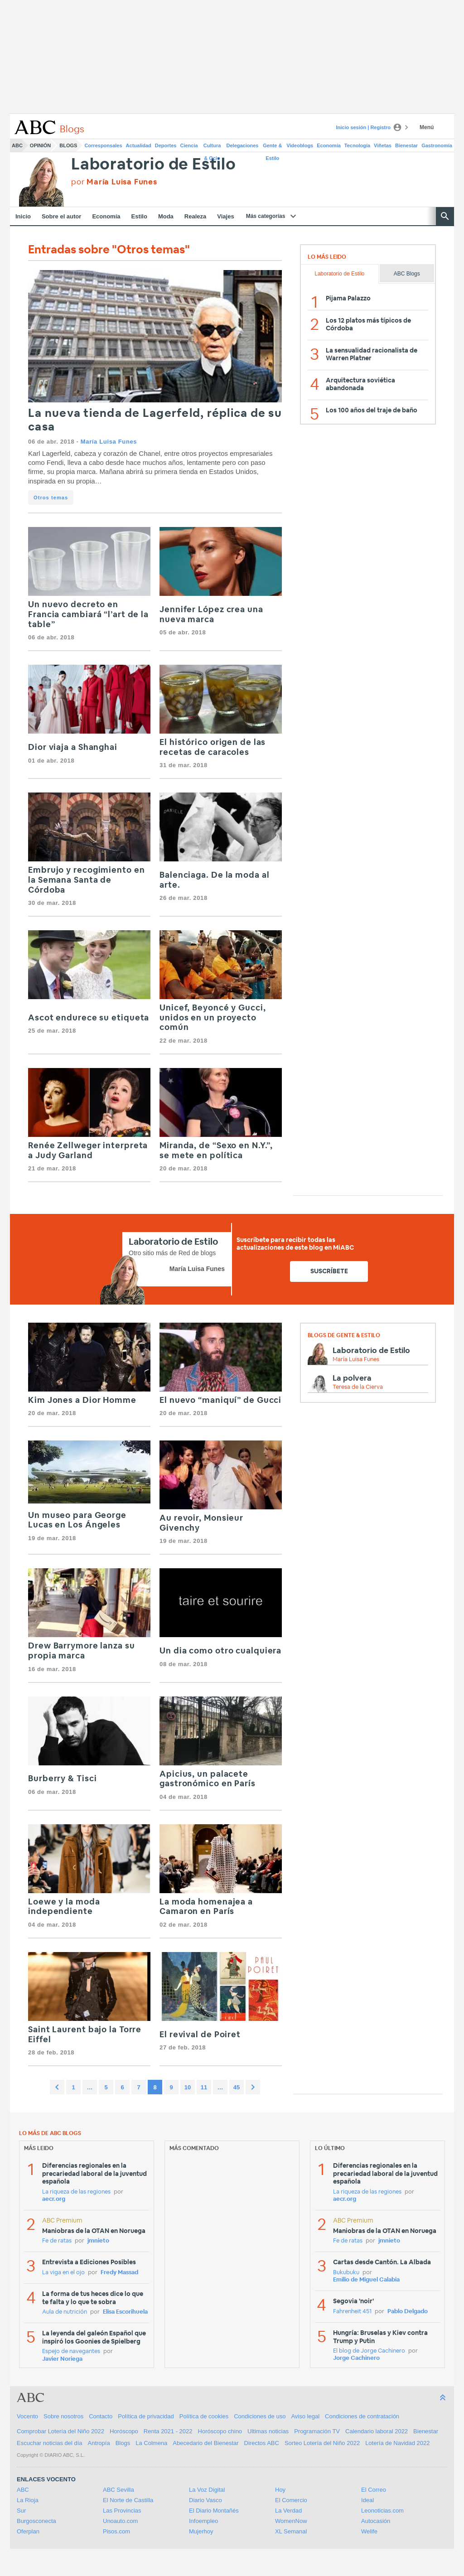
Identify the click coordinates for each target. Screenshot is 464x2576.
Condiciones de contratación (362, 2416)
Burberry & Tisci (62, 1779)
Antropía (99, 2443)
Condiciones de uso (259, 2416)
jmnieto (98, 2241)
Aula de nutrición (64, 2312)
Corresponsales (103, 145)
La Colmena (151, 2443)
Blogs (68, 145)
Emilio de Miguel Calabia (366, 2280)
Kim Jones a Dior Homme (82, 1401)
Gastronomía (436, 145)
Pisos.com (116, 2531)
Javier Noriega (62, 2359)
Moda (166, 216)
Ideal (367, 2500)
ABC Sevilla (118, 2490)
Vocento (27, 2416)
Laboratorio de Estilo (153, 165)
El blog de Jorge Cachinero (369, 2351)
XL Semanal (291, 2531)
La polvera (352, 1378)
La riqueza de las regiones (76, 2192)
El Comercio (291, 2500)
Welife (369, 2531)
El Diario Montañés (214, 2510)
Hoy (280, 2490)
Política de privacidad (146, 2416)
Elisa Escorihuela (125, 2312)
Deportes (166, 145)
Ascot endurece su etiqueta (88, 1018)
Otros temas (51, 497)
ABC (17, 145)
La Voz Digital (207, 2490)
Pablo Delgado (407, 2312)
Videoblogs (299, 145)
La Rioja (28, 2500)
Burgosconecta (36, 2521)
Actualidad (138, 145)
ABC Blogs (407, 274)
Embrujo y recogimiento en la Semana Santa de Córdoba (86, 880)
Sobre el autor (61, 216)
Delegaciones (243, 145)
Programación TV (317, 2431)
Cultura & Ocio (212, 147)
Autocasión (375, 2521)
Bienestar (406, 145)
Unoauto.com (120, 2521)
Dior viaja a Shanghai (72, 748)
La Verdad (288, 2510)
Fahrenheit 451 (352, 2312)
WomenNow (291, 2521)
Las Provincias (122, 2510)
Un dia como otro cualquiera (220, 1651)
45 (236, 2087)
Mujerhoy (201, 2531)
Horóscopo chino (220, 2431)
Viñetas (383, 145)
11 (204, 2087)
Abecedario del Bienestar (205, 2443)
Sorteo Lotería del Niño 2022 (322, 2443)
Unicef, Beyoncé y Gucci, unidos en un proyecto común (213, 1018)
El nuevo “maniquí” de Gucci (220, 1401)
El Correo (373, 2490)
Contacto (100, 2416)
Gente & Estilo (272, 147)
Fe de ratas (57, 2241)
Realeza (195, 216)
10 (187, 2087)
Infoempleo (203, 2521)
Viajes (225, 216)
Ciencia (189, 145)
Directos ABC (261, 2443)
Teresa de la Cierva (358, 1387)
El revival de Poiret (200, 2035)
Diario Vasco (205, 2500)
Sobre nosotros (63, 2416)
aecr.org (53, 2199)
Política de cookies (203, 2416)
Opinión (40, 145)
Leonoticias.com (382, 2510)
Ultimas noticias (268, 2431)
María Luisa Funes (109, 441)
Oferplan (28, 2531)
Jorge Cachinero (356, 2358)
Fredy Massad (119, 2273)
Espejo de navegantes (71, 2351)
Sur (21, 2510)
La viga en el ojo (63, 2273)
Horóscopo (124, 2431)
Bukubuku (346, 2273)
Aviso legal (305, 2416)
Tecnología (357, 145)
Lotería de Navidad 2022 (397, 2443)
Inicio (23, 216)
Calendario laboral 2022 (376, 2431)
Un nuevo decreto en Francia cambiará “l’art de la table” (88, 614)
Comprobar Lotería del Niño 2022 (60, 2431)
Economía (329, 145)
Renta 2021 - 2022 (168, 2431)
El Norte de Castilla (128, 2500)
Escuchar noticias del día (49, 2443)
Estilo (139, 216)
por (114, 182)
